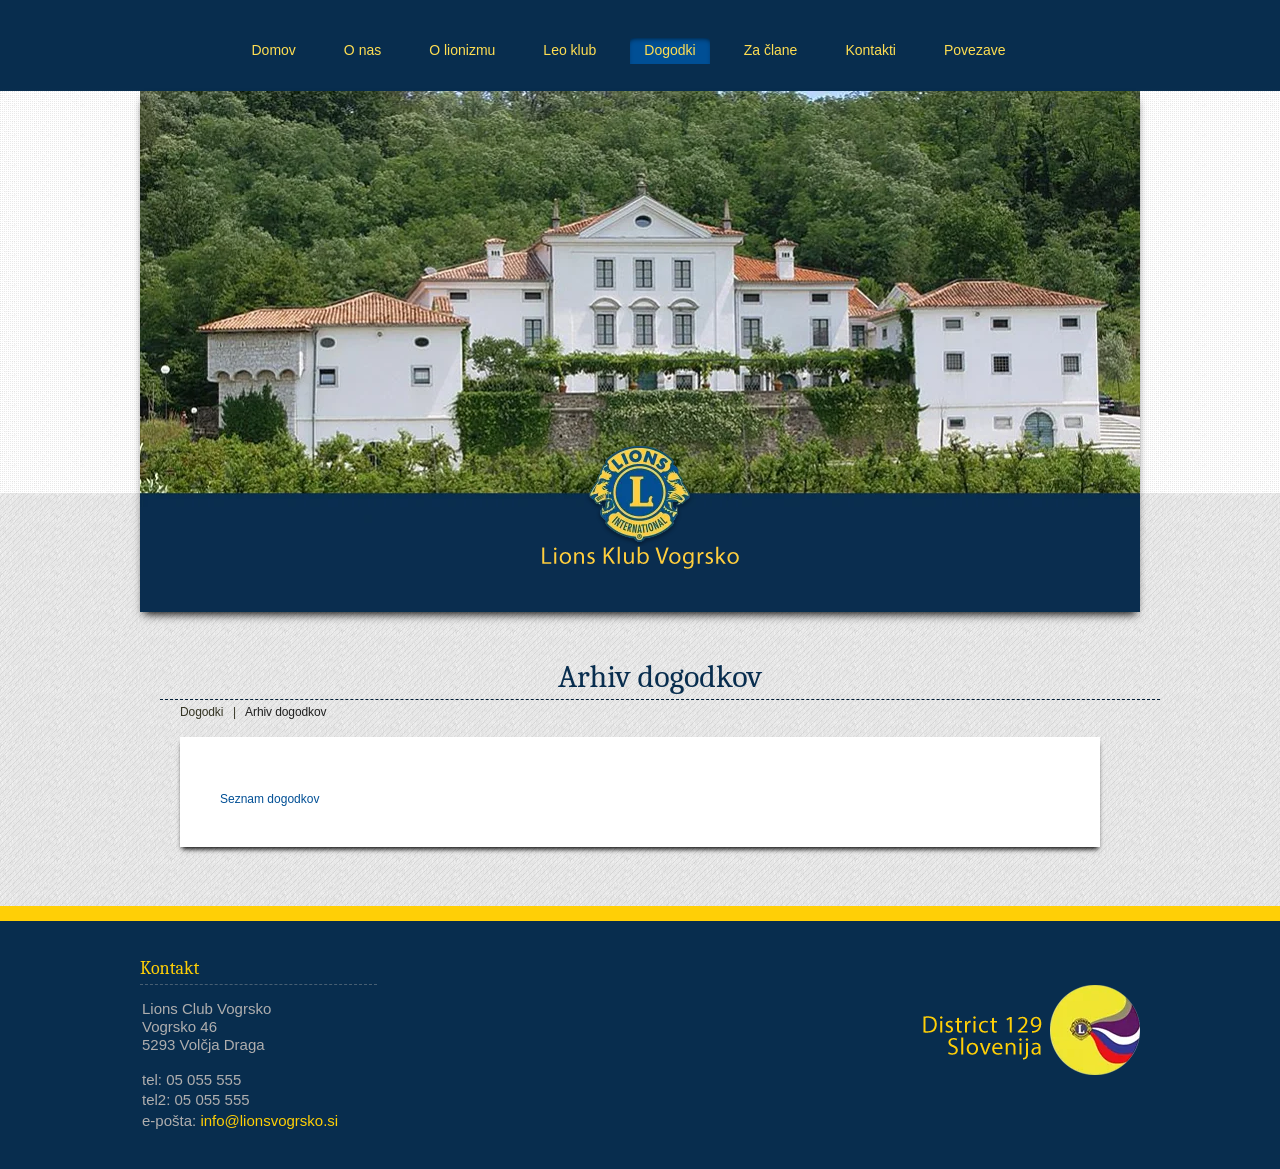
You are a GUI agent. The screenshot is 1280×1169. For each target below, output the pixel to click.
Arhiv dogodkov (285, 712)
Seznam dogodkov (269, 799)
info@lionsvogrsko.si (269, 1120)
